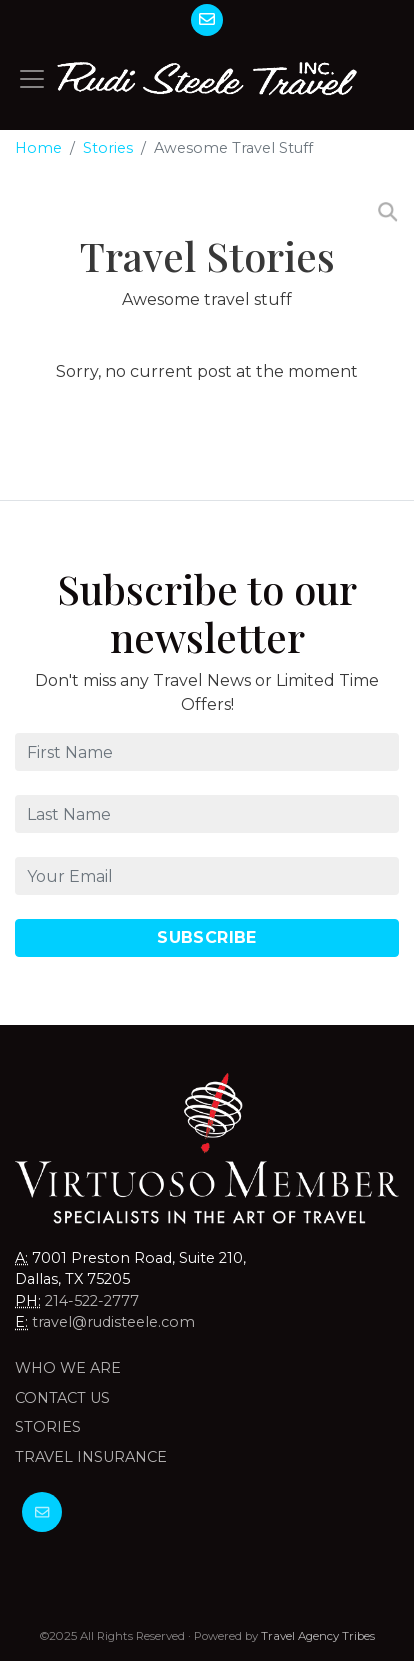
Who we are (68, 1368)
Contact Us (62, 1398)
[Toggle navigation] (32, 79)
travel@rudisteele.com (113, 1322)
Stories (108, 148)
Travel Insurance (91, 1457)
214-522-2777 (92, 1301)
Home (38, 148)
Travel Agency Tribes (318, 1636)
